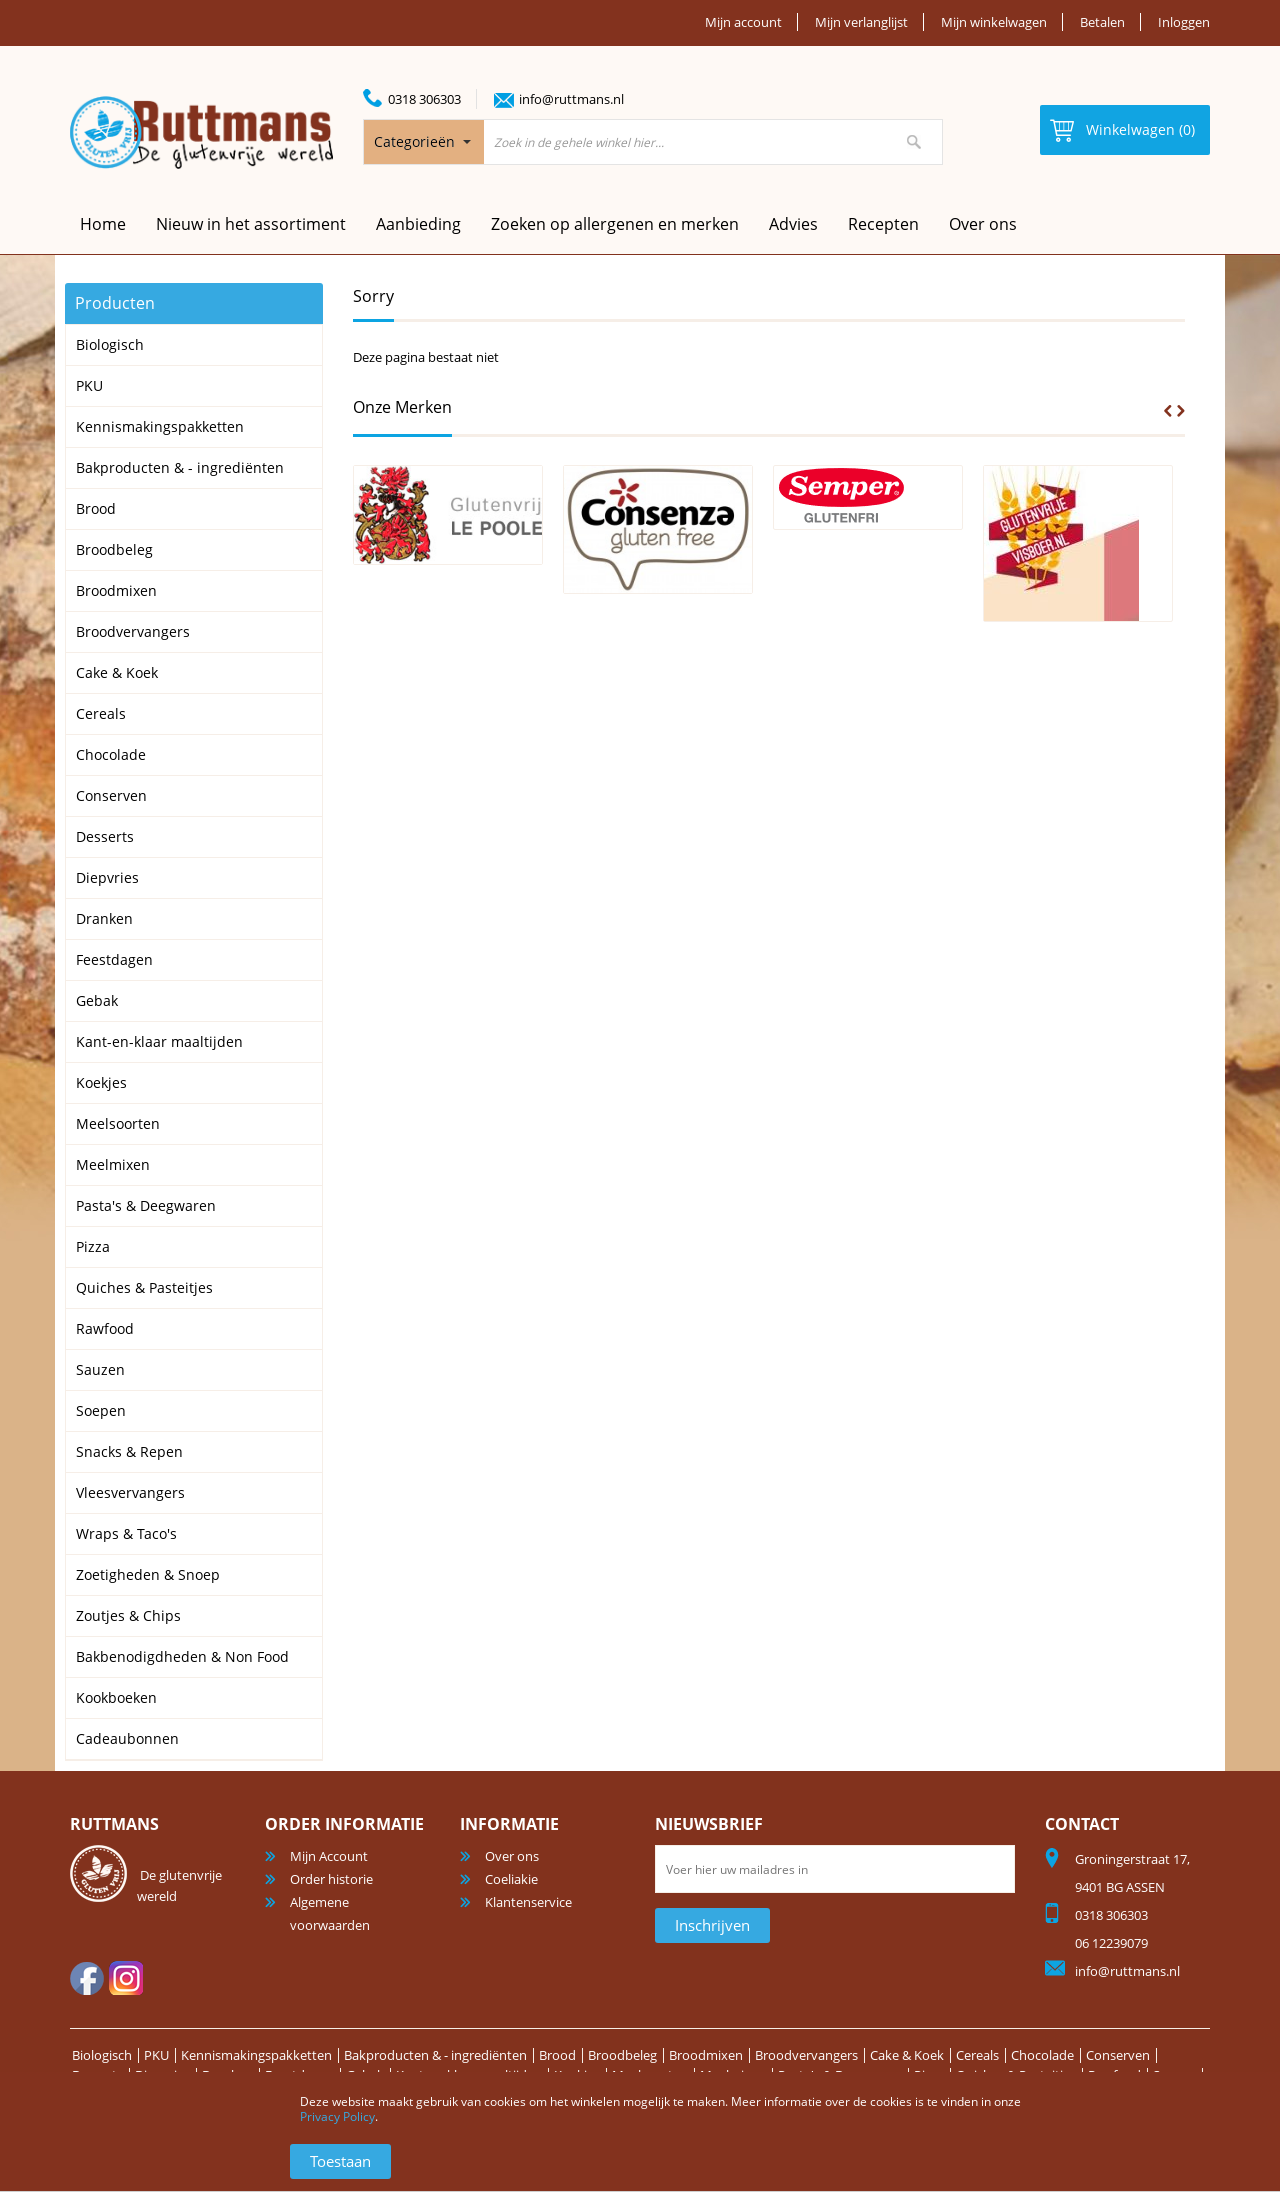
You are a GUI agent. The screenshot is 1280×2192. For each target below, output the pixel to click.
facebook (87, 1978)
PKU (156, 2055)
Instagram (126, 1978)
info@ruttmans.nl (571, 99)
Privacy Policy (337, 2116)
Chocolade (1042, 2055)
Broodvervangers (806, 2055)
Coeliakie (511, 1879)
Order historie (331, 1879)
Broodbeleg (622, 2055)
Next (1181, 411)
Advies (793, 224)
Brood (557, 2055)
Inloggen (1184, 22)
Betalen (1102, 22)
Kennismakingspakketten (256, 2055)
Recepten (883, 224)
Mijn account (743, 22)
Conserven (1118, 2055)
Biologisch (102, 2055)
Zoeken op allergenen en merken (615, 224)
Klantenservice (528, 1902)
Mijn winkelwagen (994, 22)
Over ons (983, 224)
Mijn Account (329, 1856)
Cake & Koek (907, 2055)
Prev (1168, 411)
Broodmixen (706, 2055)
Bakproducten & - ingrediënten (435, 2055)
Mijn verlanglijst (861, 22)
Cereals (977, 2055)
